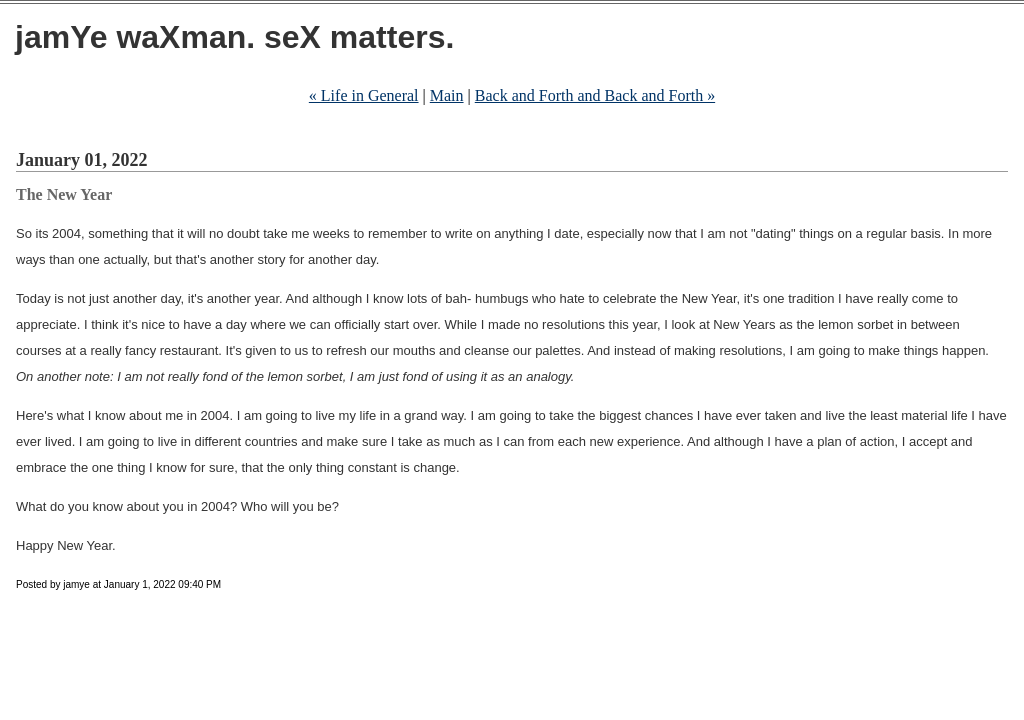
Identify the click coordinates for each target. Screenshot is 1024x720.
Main (447, 95)
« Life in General (364, 95)
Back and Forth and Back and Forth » (595, 95)
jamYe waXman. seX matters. (234, 37)
